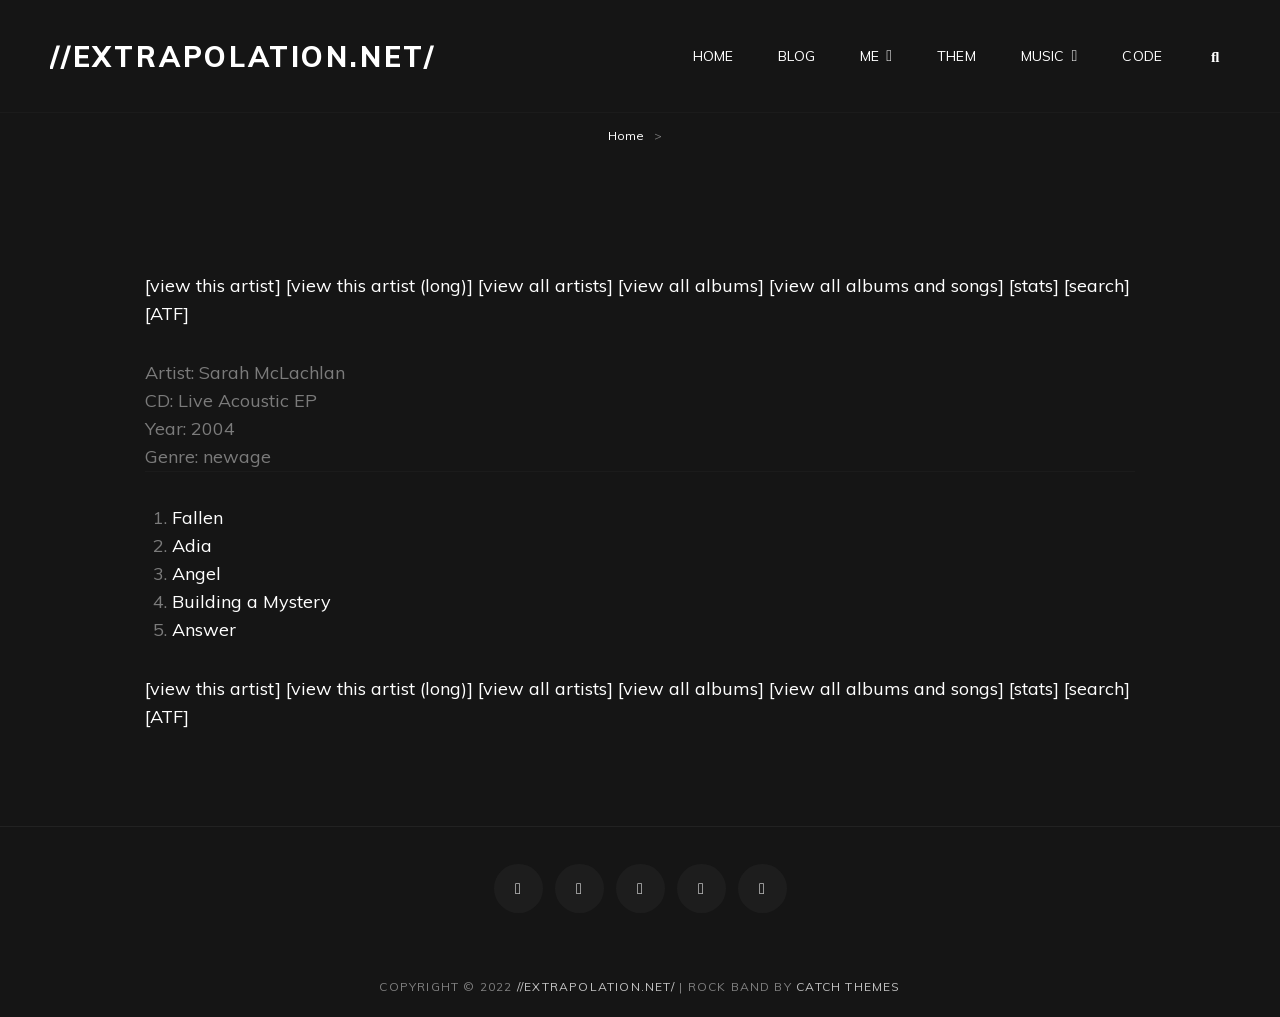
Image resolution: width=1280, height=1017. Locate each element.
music (1043, 56)
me (869, 56)
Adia (192, 545)
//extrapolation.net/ (243, 56)
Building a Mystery (251, 601)
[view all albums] (691, 285)
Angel (196, 573)
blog (796, 56)
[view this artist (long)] (379, 285)
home (713, 56)
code (1142, 56)
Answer (204, 629)
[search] (1097, 285)
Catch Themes (848, 986)
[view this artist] (213, 285)
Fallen (197, 517)
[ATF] (167, 313)
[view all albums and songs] (886, 285)
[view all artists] (545, 285)
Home (626, 135)
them (956, 56)
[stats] (1034, 285)
